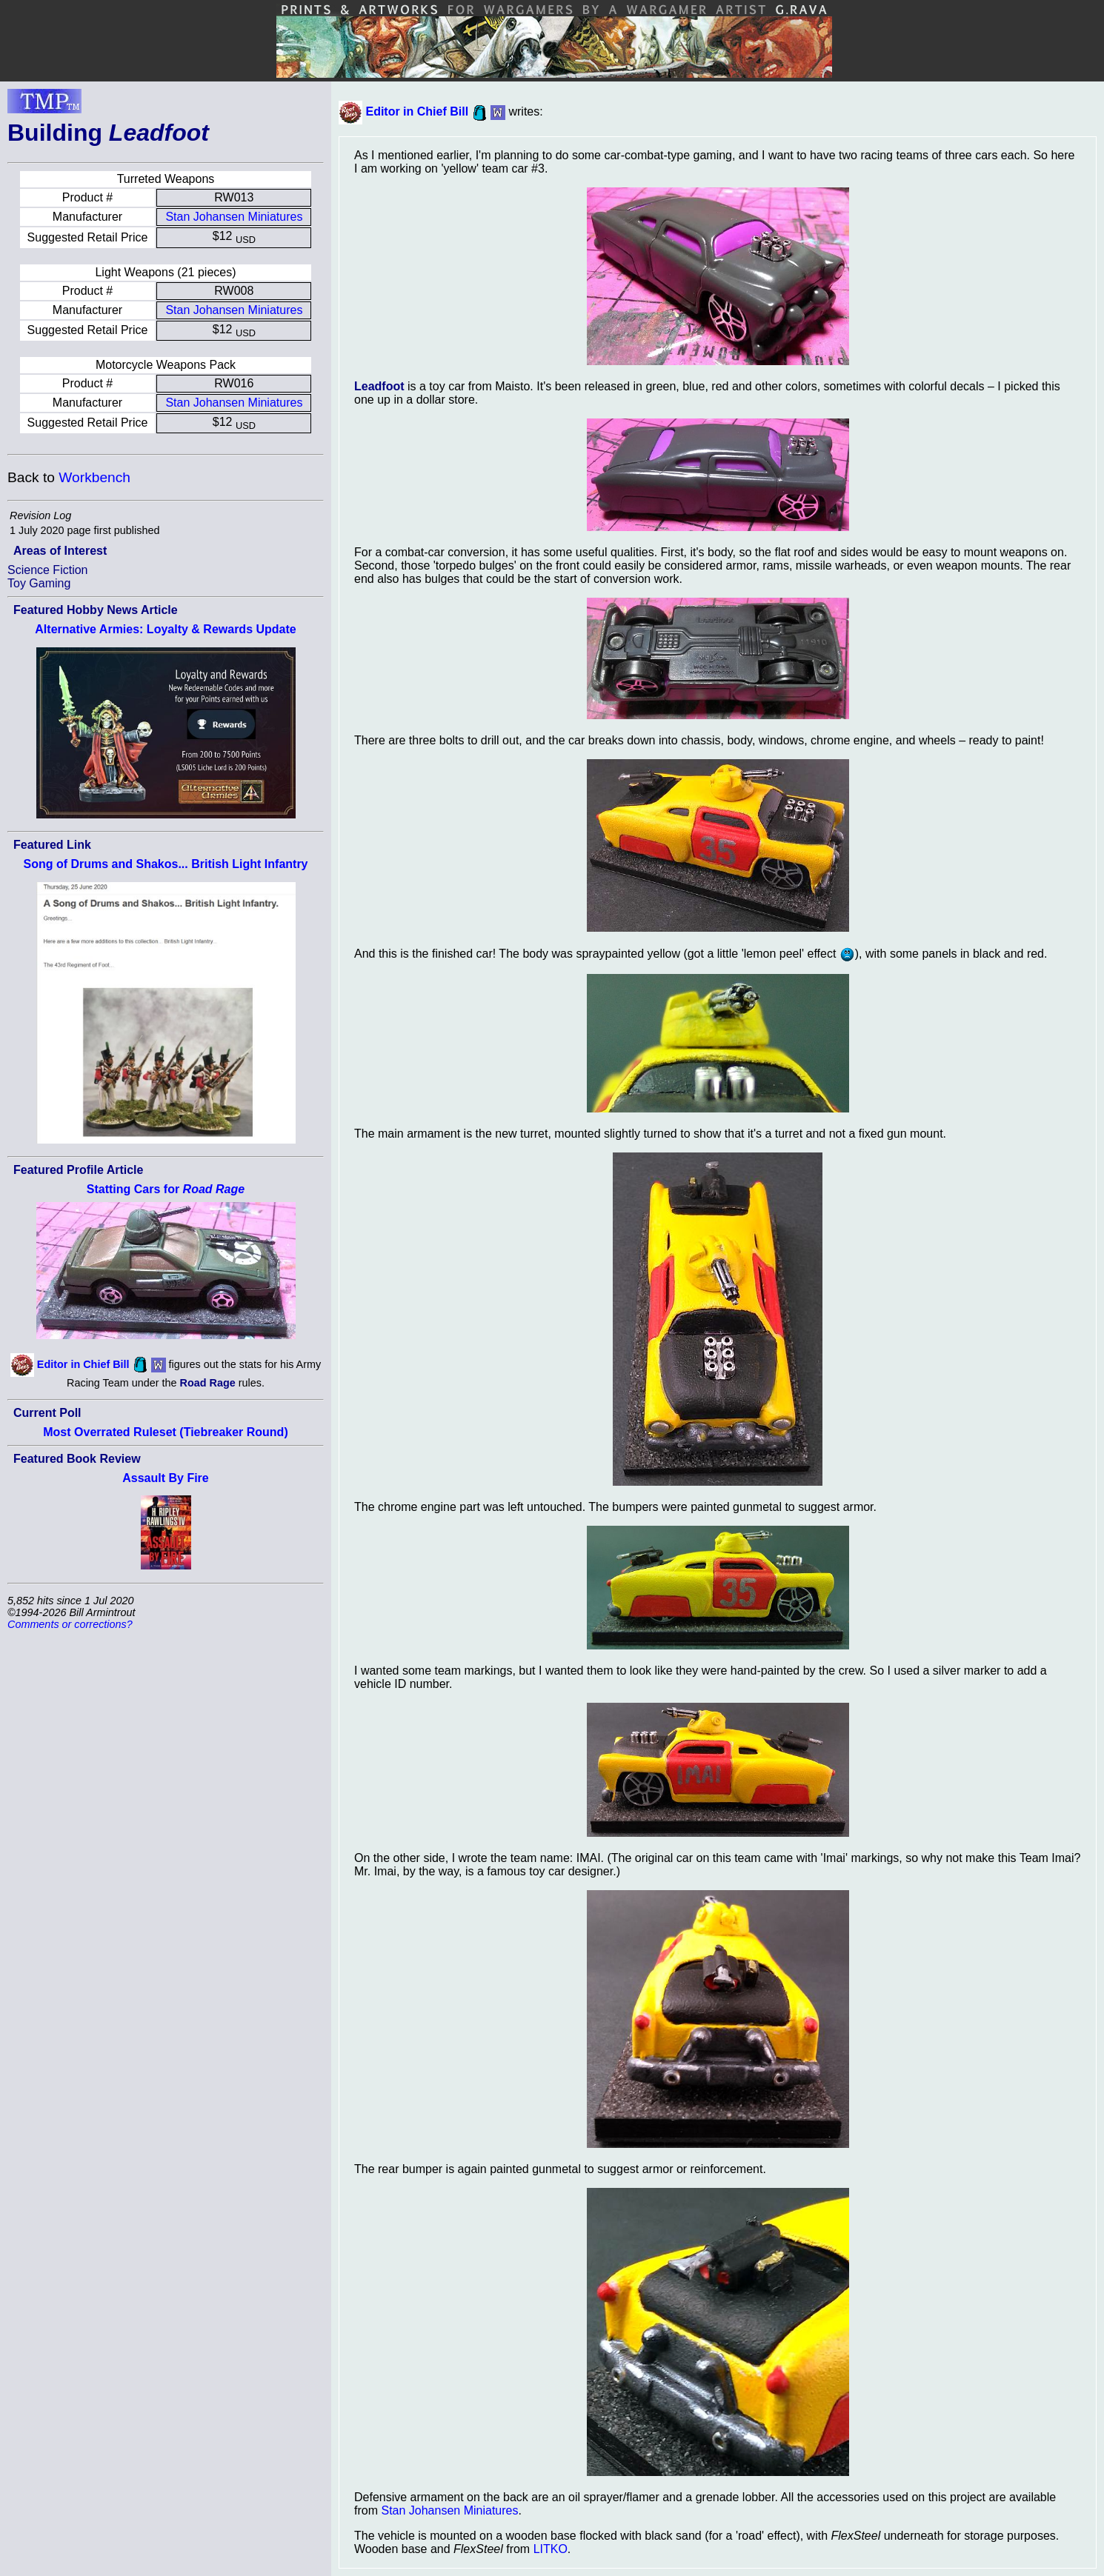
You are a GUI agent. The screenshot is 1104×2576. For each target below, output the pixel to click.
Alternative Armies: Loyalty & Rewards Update (165, 629)
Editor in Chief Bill (83, 1363)
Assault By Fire (165, 1478)
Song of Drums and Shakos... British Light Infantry (165, 864)
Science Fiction (47, 570)
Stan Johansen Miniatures (233, 216)
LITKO (550, 2549)
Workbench (94, 477)
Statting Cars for (166, 1189)
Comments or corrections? (70, 1624)
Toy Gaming (38, 583)
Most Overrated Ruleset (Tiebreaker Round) (165, 1432)
